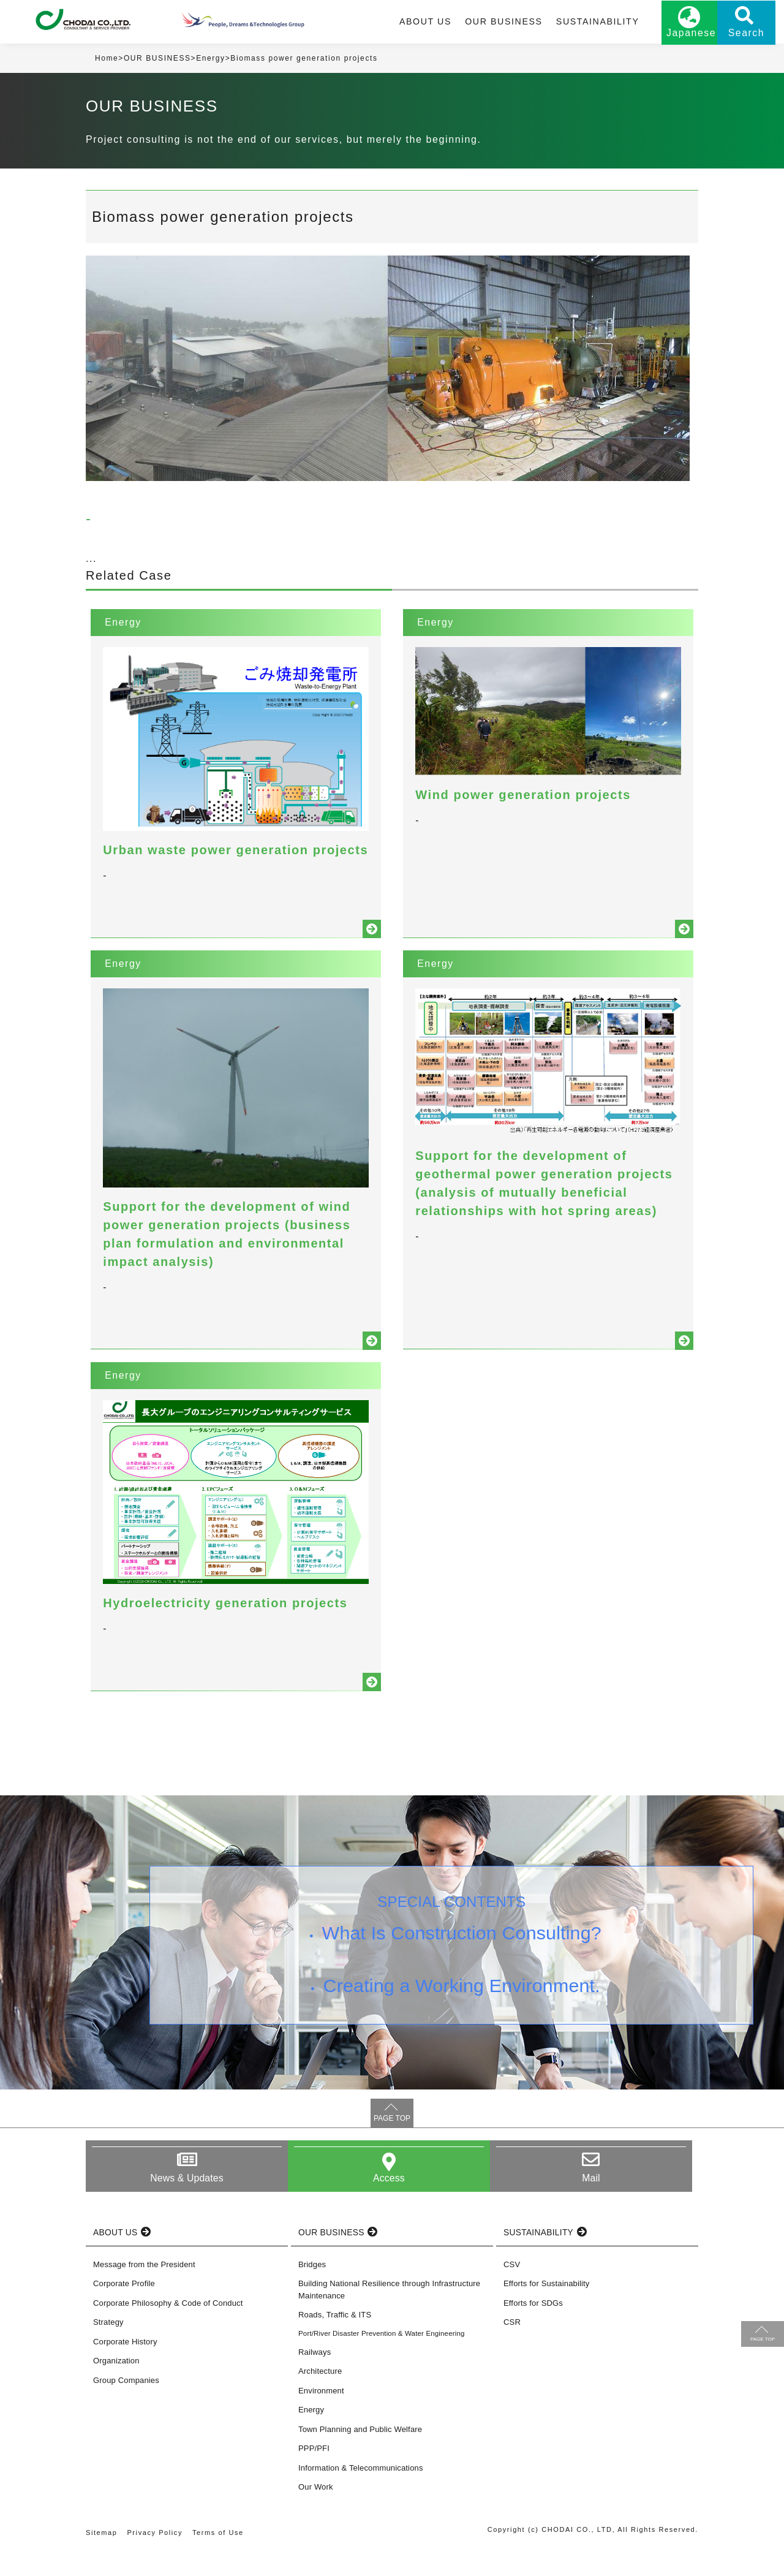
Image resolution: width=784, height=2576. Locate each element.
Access (389, 2204)
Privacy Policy (155, 2558)
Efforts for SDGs (533, 2328)
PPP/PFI (314, 2474)
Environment (321, 2416)
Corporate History (125, 2367)
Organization (116, 2386)
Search (728, 35)
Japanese (668, 35)
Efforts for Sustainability (546, 2309)
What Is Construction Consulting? (462, 1960)
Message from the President (144, 2290)
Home (106, 60)
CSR (512, 2347)
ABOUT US (406, 23)
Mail (591, 2204)
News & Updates (186, 2204)
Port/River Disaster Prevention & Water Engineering (381, 2359)
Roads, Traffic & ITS (334, 2340)
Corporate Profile (124, 2309)
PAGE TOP (392, 2144)
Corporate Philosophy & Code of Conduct (168, 2328)
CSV (511, 2290)
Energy (211, 60)
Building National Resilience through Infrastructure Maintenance (389, 2315)
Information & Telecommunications (360, 2493)
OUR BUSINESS (483, 23)
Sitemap (102, 2558)
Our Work (315, 2513)
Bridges (312, 2290)
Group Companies (126, 2406)
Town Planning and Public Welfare (360, 2455)
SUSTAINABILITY (574, 23)
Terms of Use (218, 2558)
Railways (314, 2377)
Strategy (108, 2347)
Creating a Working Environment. (462, 2013)
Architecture (320, 2397)
